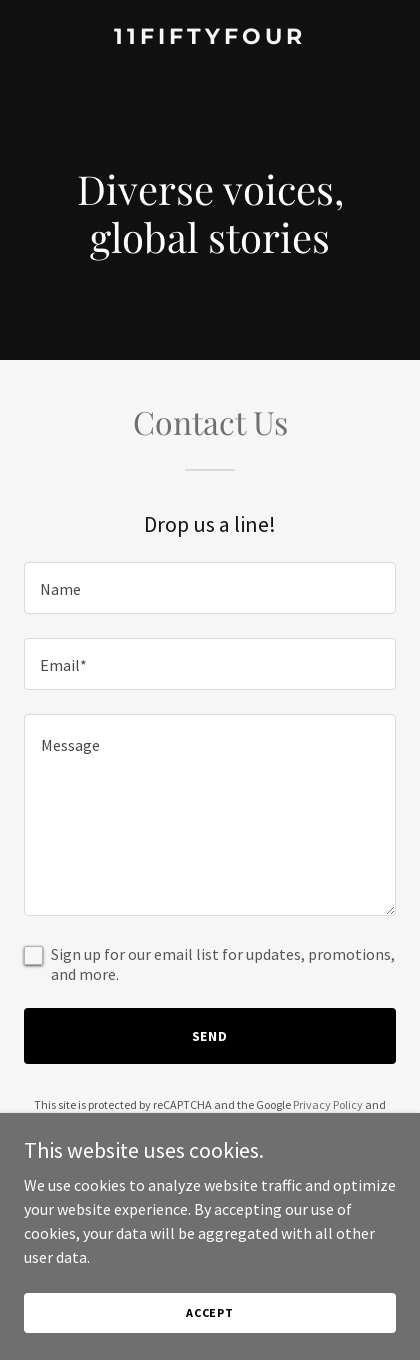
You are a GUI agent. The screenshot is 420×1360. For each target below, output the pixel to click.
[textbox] (210, 588)
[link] (210, 38)
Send (210, 1036)
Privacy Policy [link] (328, 1104)
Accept (210, 1312)
